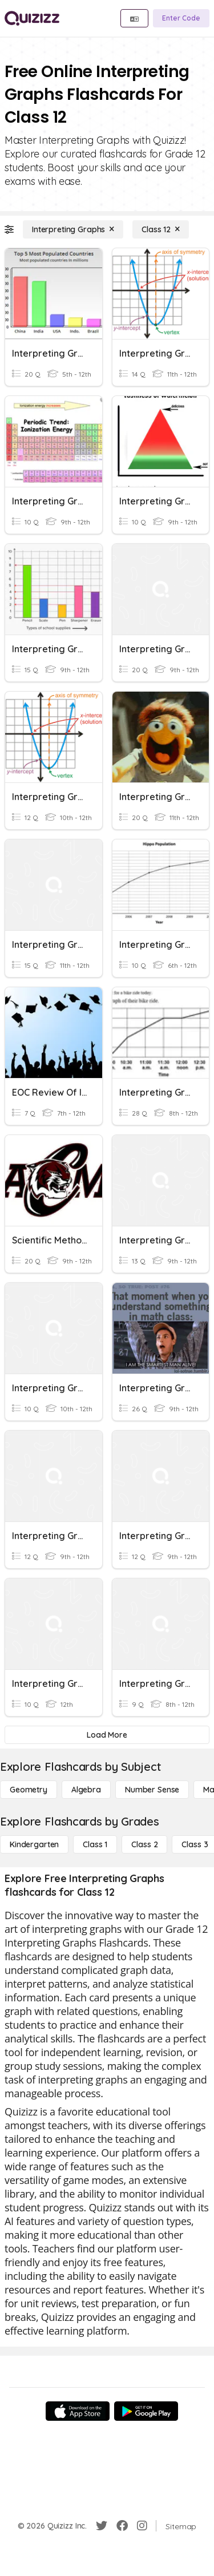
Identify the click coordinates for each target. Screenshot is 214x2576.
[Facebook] (122, 2526)
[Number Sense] (152, 1789)
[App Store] (78, 2411)
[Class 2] (144, 1844)
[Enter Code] (181, 18)
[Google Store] (146, 2411)
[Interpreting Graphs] (73, 229)
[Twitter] (101, 2526)
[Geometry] (28, 1789)
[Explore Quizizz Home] (32, 18)
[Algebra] (86, 1789)
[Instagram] (142, 2526)
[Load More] (107, 1735)
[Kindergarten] (34, 1844)
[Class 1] (95, 1844)
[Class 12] (160, 229)
